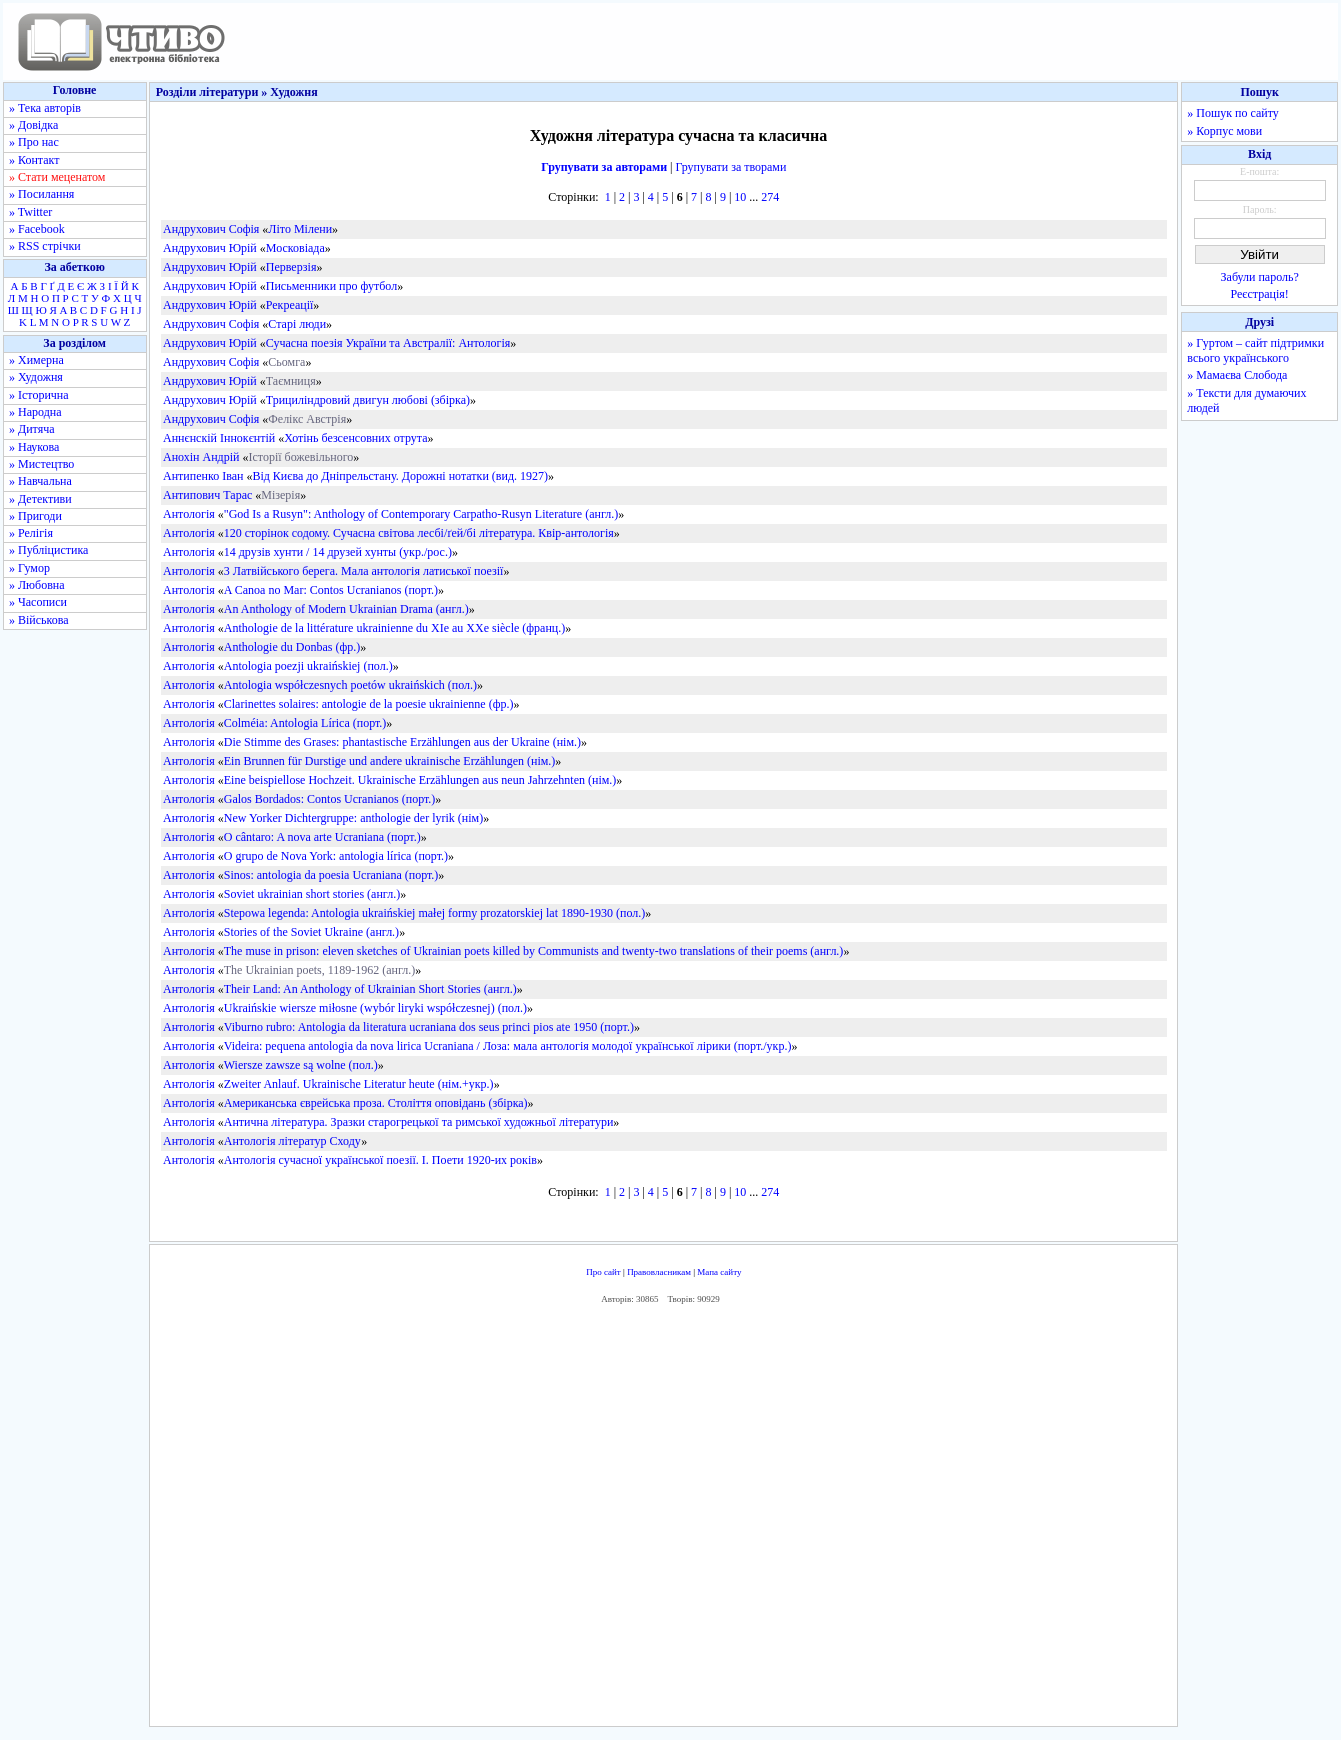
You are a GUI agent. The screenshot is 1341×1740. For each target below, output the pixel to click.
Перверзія (291, 267)
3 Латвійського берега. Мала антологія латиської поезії (364, 571)
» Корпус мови (1224, 131)
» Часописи (38, 602)
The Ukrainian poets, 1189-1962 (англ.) (320, 970)
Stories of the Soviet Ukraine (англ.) (311, 932)
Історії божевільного (300, 457)
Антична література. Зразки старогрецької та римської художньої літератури (419, 1122)
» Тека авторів (45, 108)
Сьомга (286, 362)
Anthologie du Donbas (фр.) (292, 647)
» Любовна (37, 585)
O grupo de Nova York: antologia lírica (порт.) (336, 856)
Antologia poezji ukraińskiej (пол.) (308, 666)
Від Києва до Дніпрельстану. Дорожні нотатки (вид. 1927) (400, 476)
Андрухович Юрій (210, 248)
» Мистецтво (41, 464)
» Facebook (37, 229)
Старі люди (297, 324)
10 (740, 197)
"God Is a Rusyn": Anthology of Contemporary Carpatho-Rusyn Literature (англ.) (421, 514)
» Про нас (34, 142)
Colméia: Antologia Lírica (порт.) (305, 723)
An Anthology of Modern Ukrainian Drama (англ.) (346, 609)
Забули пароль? (1260, 277)
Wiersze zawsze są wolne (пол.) (301, 1065)
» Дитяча (32, 429)
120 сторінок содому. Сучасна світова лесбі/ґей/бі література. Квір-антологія (419, 533)
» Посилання (41, 194)
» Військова (39, 620)
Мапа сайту (719, 1272)
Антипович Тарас (207, 495)
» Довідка (33, 125)
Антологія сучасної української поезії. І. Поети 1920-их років (380, 1160)
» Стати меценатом (57, 177)
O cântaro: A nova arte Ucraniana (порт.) (322, 837)
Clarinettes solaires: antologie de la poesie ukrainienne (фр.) (369, 704)
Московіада (295, 248)
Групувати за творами (731, 167)
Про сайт (603, 1272)
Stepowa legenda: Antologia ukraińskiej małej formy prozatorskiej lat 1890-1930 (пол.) (434, 913)
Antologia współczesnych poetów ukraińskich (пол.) (350, 685)
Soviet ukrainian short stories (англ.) (312, 894)
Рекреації (290, 305)
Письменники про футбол (331, 286)
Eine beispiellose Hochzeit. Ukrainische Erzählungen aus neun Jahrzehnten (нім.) (420, 780)
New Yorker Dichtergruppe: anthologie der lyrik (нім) (353, 818)
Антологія (189, 514)
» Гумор (29, 568)
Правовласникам (659, 1272)
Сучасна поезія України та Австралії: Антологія (388, 343)
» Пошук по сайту (1232, 113)
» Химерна (36, 360)
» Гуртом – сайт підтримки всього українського (1255, 350)
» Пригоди (35, 516)
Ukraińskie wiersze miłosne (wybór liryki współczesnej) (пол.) (375, 1008)
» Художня (36, 377)
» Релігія (31, 533)
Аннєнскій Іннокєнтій (219, 438)
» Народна (35, 412)
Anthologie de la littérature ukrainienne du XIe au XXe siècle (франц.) (395, 628)
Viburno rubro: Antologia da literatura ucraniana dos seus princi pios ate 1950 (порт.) (429, 1027)
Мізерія (280, 495)
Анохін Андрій (201, 457)
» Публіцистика (48, 550)
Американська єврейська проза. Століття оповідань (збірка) (376, 1103)
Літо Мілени (300, 229)
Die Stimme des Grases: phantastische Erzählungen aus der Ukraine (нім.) (402, 742)
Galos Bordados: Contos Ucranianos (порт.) (330, 799)
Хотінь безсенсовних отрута (355, 438)
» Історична (39, 395)
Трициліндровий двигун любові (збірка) (368, 400)
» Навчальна (40, 481)
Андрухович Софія (211, 229)
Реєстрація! (1260, 294)
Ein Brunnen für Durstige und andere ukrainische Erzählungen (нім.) (390, 761)
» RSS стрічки (45, 246)
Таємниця (291, 381)
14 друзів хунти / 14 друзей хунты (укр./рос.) (338, 552)
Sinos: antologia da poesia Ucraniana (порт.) (331, 875)
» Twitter (30, 212)
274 (770, 197)
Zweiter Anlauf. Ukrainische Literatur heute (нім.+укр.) (359, 1084)
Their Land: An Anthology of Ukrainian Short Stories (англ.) (370, 989)
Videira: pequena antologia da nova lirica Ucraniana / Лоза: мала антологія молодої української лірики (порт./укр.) (508, 1046)
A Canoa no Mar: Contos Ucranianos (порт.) (331, 590)
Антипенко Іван (203, 476)
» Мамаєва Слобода (1237, 375)
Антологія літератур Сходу (292, 1141)
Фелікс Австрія (307, 419)
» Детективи (40, 499)
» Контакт (34, 160)
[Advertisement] (664, 1521)
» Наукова (34, 447)
